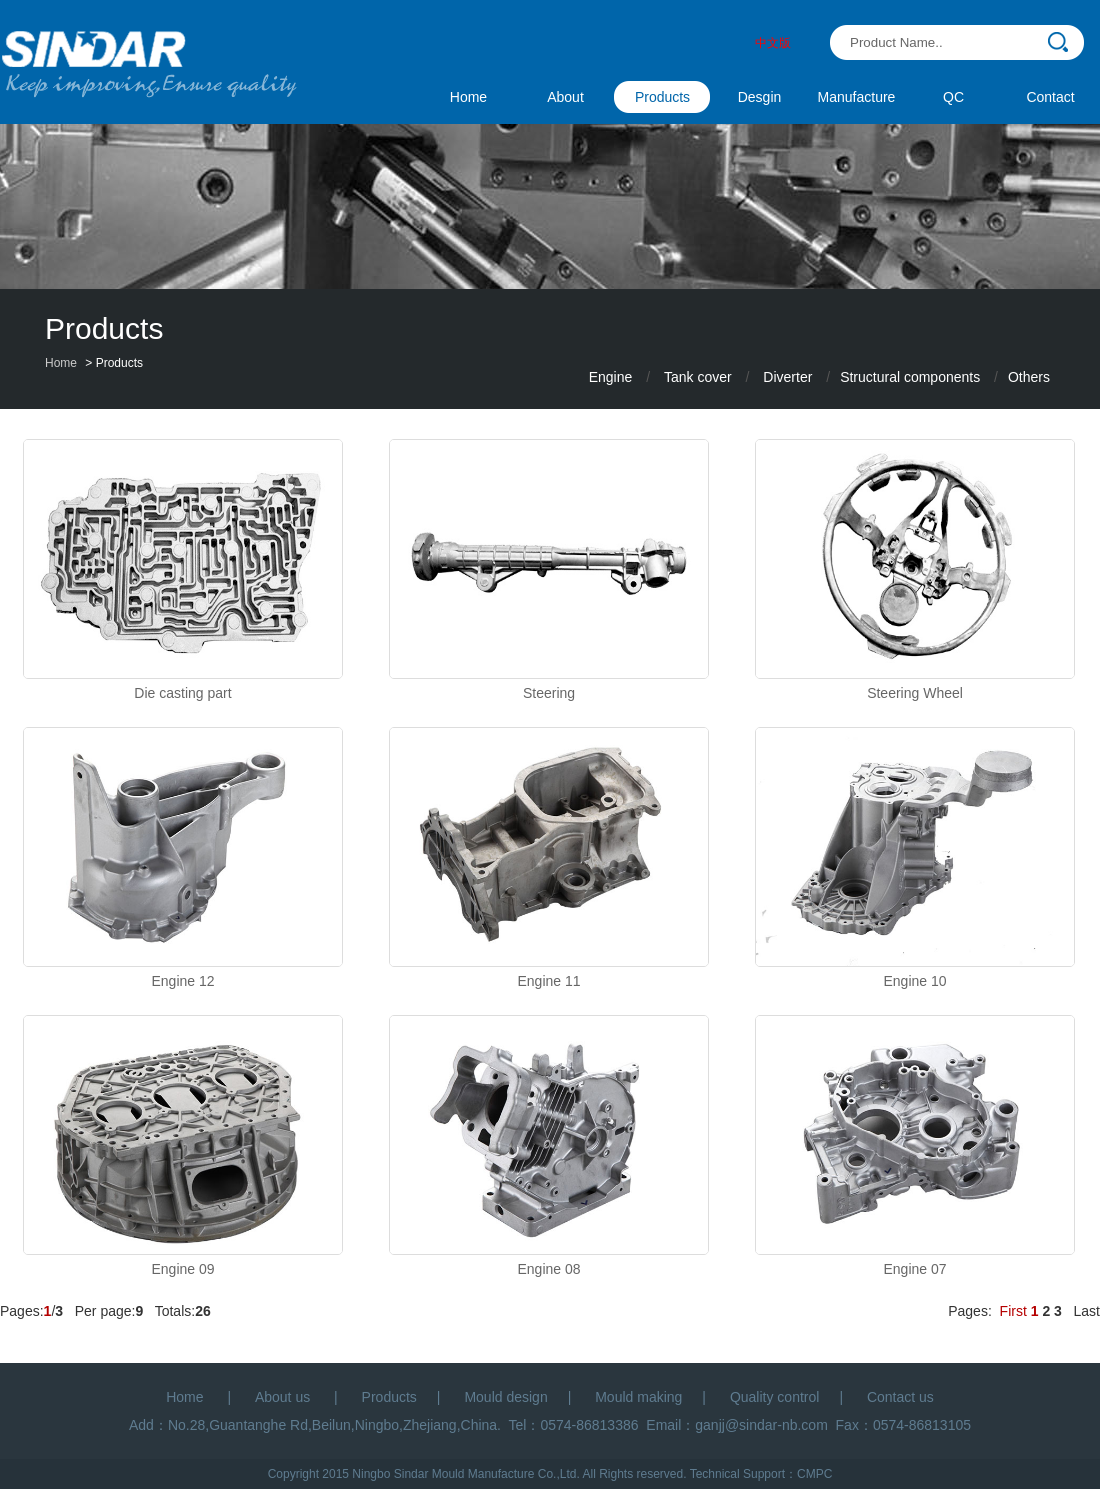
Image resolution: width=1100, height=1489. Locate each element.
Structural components (910, 377)
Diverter (787, 377)
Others (1029, 377)
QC (953, 97)
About (565, 97)
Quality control (774, 1397)
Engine (611, 377)
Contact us (900, 1397)
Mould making (638, 1397)
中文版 (773, 43)
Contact (1050, 97)
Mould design (505, 1397)
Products (662, 97)
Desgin (760, 97)
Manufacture (857, 97)
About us (284, 1397)
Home (468, 97)
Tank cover (698, 377)
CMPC (814, 1474)
